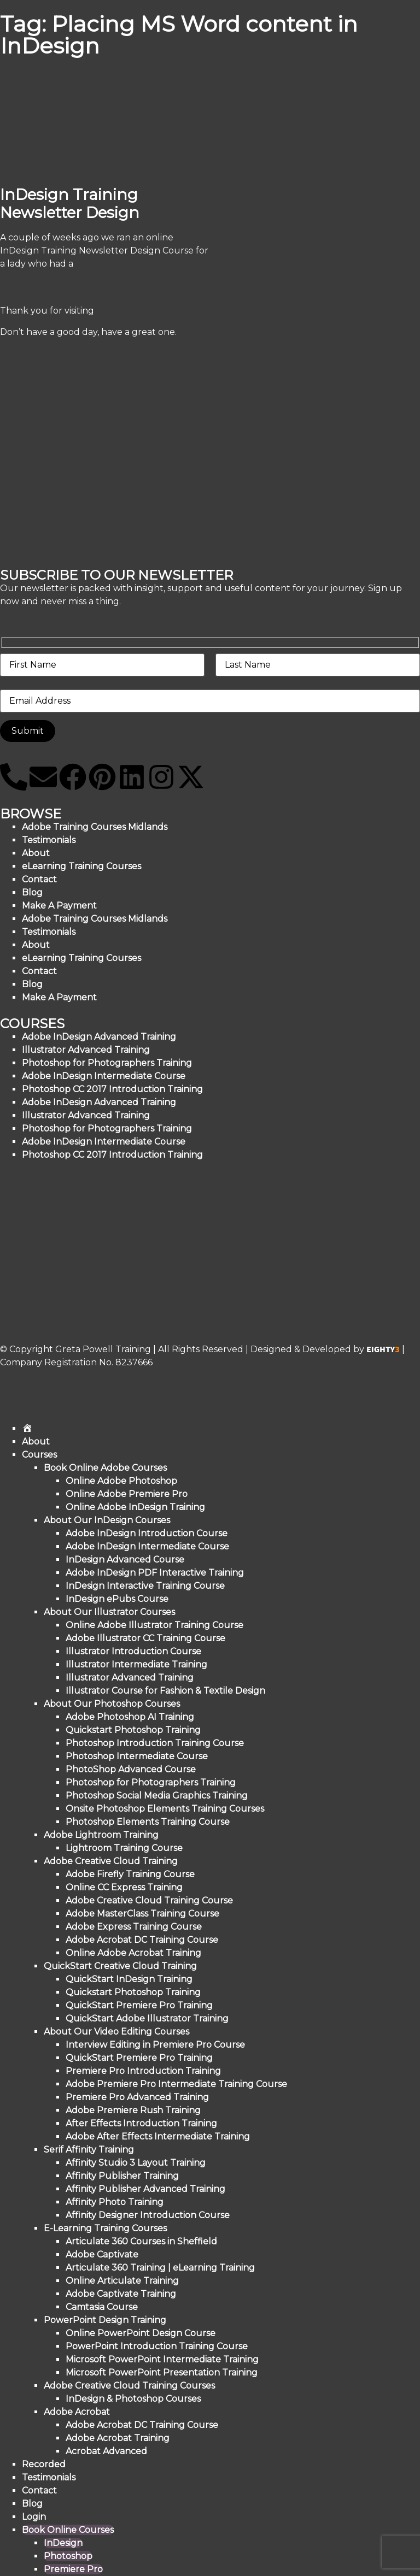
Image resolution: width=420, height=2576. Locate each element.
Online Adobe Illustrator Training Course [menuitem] (154, 1625)
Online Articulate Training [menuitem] (122, 2281)
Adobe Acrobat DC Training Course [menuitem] (142, 1940)
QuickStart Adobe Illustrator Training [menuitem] (147, 2018)
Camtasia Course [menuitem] (102, 2307)
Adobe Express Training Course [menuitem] (134, 1926)
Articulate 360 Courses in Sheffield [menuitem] (141, 2241)
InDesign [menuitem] (63, 2543)
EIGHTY (383, 1349)
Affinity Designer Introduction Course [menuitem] (148, 2215)
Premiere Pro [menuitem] (73, 2569)
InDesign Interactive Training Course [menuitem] (145, 1586)
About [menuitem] (36, 1441)
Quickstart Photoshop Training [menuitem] (133, 1730)
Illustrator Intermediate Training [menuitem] (136, 1664)
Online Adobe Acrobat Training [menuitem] (133, 1953)
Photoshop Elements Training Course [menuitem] (148, 1822)
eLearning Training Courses (81, 866)
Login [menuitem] (34, 2517)
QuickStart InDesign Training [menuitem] (129, 1979)
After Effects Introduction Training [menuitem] (141, 2123)
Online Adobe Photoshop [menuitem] (121, 1481)
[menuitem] (27, 1428)
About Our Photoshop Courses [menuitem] (112, 1704)
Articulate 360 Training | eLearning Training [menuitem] (160, 2267)
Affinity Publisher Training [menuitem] (122, 2176)
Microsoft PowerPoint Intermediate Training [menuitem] (162, 2359)
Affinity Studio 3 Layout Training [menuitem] (136, 2163)
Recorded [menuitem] (44, 2464)
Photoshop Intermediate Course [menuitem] (137, 1756)
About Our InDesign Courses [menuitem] (107, 1520)
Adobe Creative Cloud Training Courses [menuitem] (129, 2385)
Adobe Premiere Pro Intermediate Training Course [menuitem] (176, 2084)
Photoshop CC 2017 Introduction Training (112, 1155)
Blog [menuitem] (32, 2503)
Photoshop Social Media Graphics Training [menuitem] (157, 1795)
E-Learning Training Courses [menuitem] (105, 2228)
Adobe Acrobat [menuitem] (77, 2412)
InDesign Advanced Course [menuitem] (125, 1559)
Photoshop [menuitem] (68, 2556)
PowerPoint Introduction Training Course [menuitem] (157, 2346)
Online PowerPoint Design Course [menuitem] (140, 2333)
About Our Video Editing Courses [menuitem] (116, 2031)
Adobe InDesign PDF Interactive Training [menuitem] (155, 1572)
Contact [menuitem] (39, 2490)
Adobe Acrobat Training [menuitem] (118, 2438)
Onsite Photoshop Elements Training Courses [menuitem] (165, 1808)
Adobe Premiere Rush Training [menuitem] (133, 2110)
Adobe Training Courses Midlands (94, 827)
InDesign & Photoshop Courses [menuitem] (133, 2399)
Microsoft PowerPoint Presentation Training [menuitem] (162, 2372)
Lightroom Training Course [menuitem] (124, 1848)
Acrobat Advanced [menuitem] (106, 2451)
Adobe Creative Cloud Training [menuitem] (111, 1861)
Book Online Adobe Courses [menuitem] (105, 1468)
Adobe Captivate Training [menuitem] (121, 2294)
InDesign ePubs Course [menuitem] (117, 1599)
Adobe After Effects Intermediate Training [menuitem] (158, 2136)
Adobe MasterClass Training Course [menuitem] (142, 1913)
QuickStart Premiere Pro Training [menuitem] (139, 2005)
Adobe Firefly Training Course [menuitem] (130, 1874)
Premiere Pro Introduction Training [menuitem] (143, 2071)
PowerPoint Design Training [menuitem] (105, 2320)
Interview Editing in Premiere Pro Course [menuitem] (155, 2044)
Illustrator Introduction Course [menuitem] (133, 1651)
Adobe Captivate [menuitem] (102, 2254)
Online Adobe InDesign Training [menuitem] (135, 1507)
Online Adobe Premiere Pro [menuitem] (127, 1494)
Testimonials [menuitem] (48, 2477)
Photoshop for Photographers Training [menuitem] (151, 1782)
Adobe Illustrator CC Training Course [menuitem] (145, 1638)
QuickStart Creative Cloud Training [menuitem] (120, 1966)
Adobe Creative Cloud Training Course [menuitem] (149, 1900)
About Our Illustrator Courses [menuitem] (109, 1612)
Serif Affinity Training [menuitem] (89, 2149)
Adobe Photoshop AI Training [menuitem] (130, 1717)
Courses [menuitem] (39, 1454)
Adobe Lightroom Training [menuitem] (101, 1835)
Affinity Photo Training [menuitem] (115, 2202)
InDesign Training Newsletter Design (69, 203)
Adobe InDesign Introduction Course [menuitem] (147, 1533)
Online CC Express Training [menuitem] (124, 1887)
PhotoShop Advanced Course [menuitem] (131, 1769)
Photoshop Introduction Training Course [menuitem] (155, 1743)
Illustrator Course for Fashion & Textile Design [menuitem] (165, 1690)
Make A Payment (59, 997)
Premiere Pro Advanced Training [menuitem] (137, 2097)
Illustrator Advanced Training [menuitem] (130, 1677)
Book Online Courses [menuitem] (68, 2530)
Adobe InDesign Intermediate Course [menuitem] (147, 1546)
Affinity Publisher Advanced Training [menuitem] (145, 2189)
